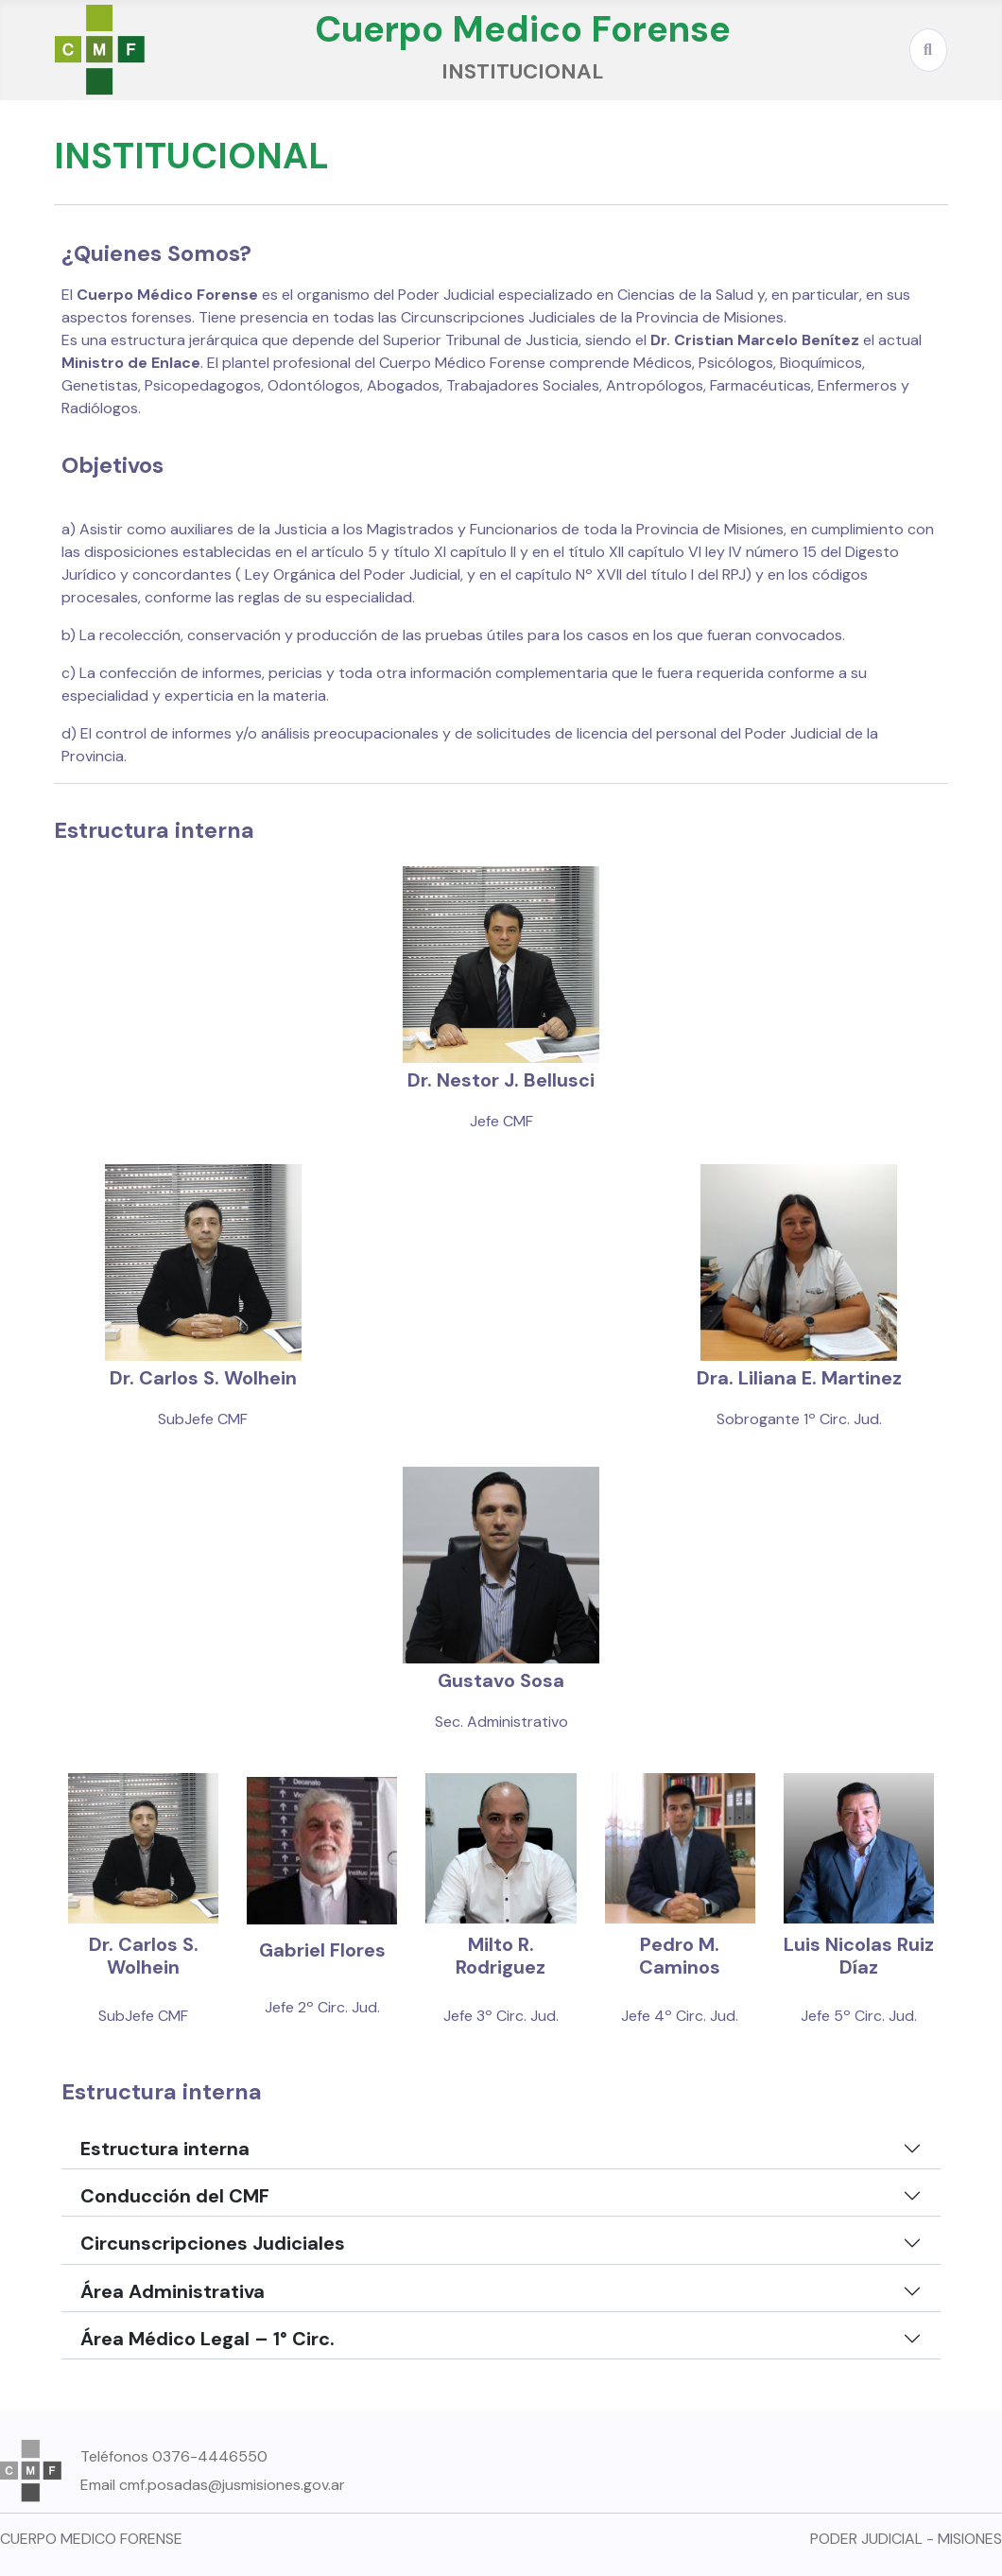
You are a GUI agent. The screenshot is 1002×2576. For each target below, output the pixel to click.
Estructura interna (165, 2148)
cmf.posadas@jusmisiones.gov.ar (232, 2485)
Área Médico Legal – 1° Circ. (207, 2338)
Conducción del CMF (174, 2196)
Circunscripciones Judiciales (212, 2243)
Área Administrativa (172, 2291)
